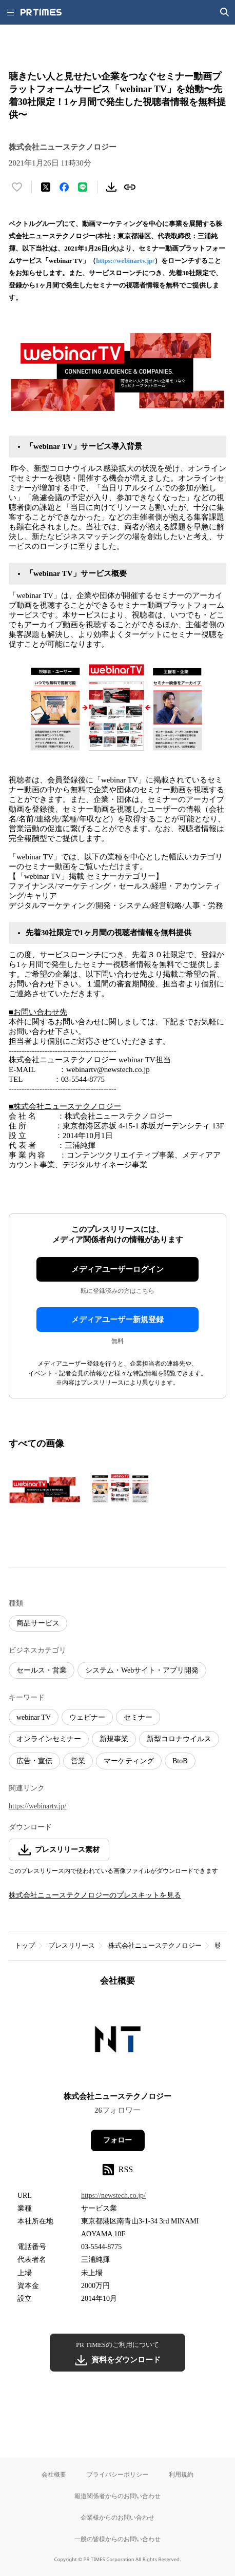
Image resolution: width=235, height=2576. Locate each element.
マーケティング (129, 1761)
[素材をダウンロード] (111, 187)
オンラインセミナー (48, 1739)
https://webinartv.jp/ (125, 260)
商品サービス (38, 1623)
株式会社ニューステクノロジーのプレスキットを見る (95, 1895)
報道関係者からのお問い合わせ (117, 2495)
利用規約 (181, 2474)
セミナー (138, 1717)
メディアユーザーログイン (117, 1269)
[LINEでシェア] (82, 187)
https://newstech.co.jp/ (113, 2195)
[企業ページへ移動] (118, 2042)
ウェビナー (87, 1717)
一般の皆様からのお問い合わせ (117, 2538)
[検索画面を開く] (225, 12)
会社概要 (54, 2474)
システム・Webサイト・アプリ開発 (142, 1670)
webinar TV (33, 1717)
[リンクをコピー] (130, 187)
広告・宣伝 (34, 1761)
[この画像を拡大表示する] (45, 1490)
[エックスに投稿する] (45, 187)
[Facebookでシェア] (64, 187)
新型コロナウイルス (179, 1739)
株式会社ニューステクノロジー (155, 1945)
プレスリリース (71, 1945)
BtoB (180, 1761)
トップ (25, 1945)
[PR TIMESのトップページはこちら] (41, 12)
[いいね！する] (17, 187)
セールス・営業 (41, 1670)
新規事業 (114, 1739)
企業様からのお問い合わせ (117, 2517)
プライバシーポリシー (117, 2474)
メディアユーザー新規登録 (117, 1319)
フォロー (117, 2140)
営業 (78, 1761)
